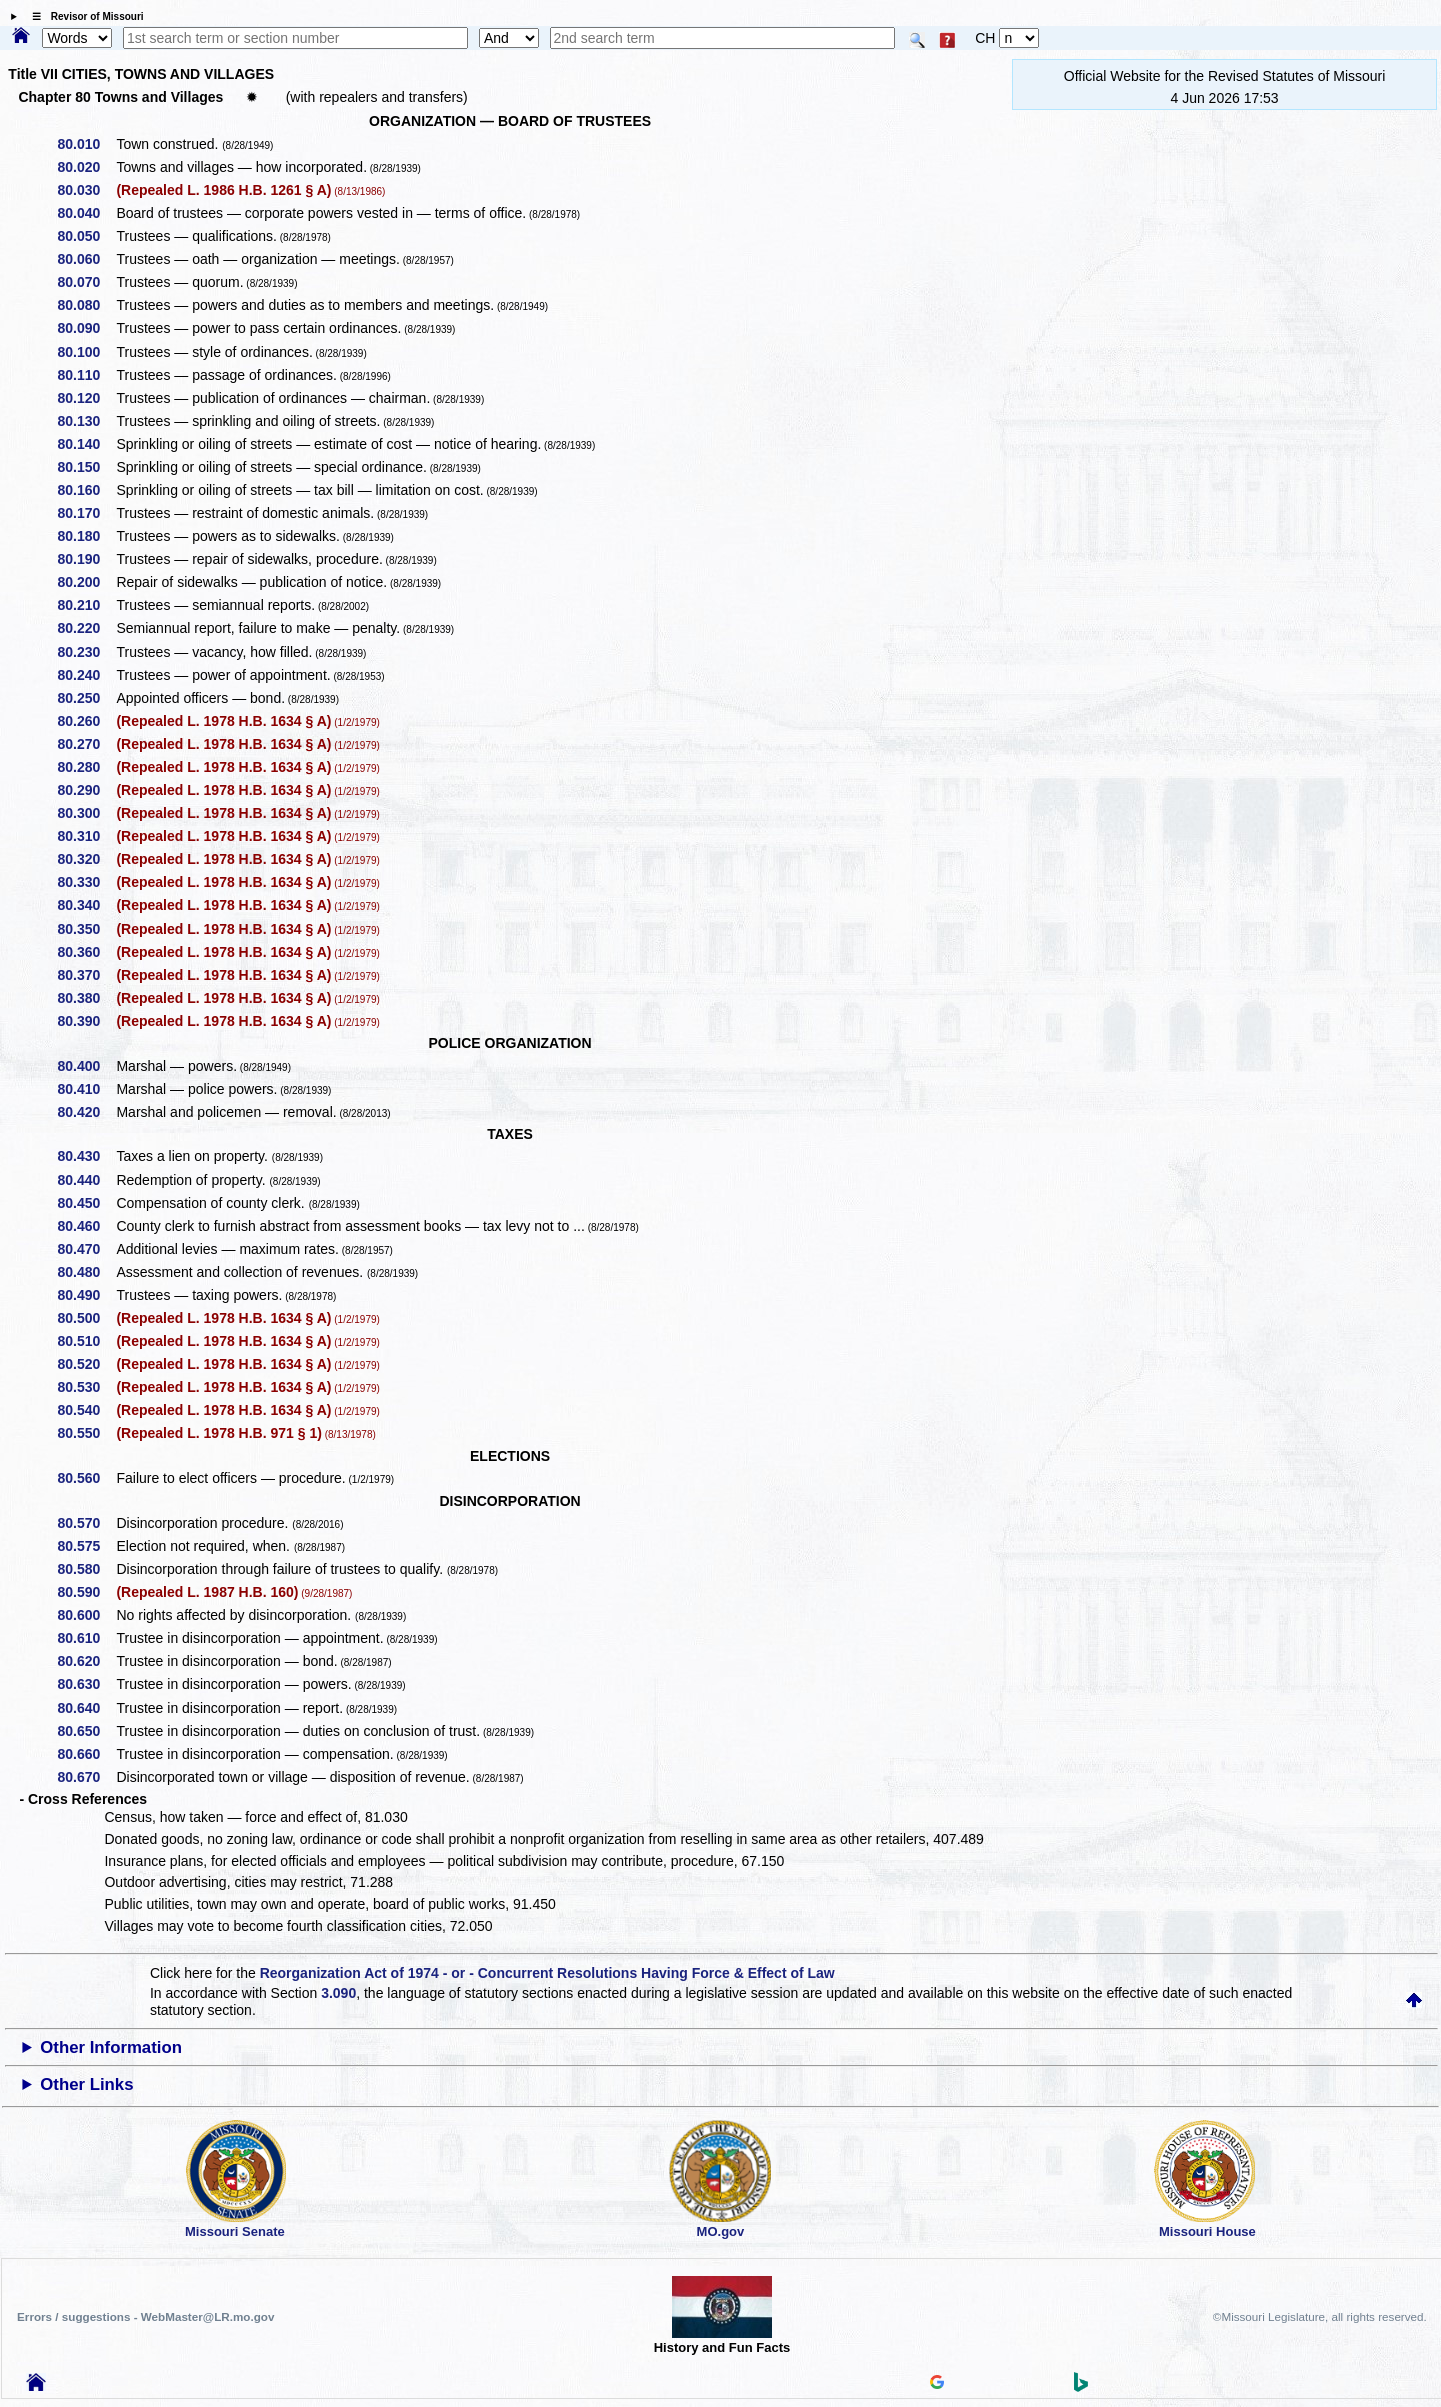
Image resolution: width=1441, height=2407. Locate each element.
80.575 (86, 1546)
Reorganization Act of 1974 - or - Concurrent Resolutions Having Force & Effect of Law (547, 1973)
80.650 (86, 1731)
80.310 (86, 836)
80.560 (86, 1478)
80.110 (86, 375)
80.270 (86, 744)
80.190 (86, 559)
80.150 (86, 467)
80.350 (86, 929)
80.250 (86, 698)
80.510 (86, 1341)
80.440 (86, 1180)
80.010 (86, 144)
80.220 (86, 628)
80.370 (86, 975)
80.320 (86, 859)
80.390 (86, 1021)
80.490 (86, 1295)
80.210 (86, 605)
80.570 (86, 1523)
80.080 (86, 305)
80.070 (86, 282)
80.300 (86, 813)
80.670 (86, 1777)
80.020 (86, 167)
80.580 (86, 1569)
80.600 (86, 1615)
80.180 (86, 536)
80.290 (86, 790)
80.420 (86, 1112)
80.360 (86, 952)
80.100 (86, 352)
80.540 (86, 1410)
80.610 (86, 1638)
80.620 (86, 1661)
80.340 (86, 905)
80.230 (86, 652)
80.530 (86, 1387)
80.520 (86, 1364)
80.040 (86, 213)
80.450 (86, 1203)
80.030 (86, 190)
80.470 (86, 1249)
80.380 (86, 998)
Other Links (86, 2084)
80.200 (86, 582)
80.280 (86, 767)
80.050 (86, 236)
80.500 (86, 1318)
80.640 (86, 1708)
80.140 (86, 444)
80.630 (86, 1684)
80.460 (86, 1226)
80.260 (86, 721)
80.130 (86, 421)
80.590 (86, 1592)
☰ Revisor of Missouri (83, 16)
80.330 (86, 882)
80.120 (86, 398)
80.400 (86, 1066)
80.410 (86, 1089)
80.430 (86, 1156)
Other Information (111, 2047)
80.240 (86, 675)
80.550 (86, 1433)
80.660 (86, 1754)
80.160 (86, 490)
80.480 (86, 1272)
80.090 (86, 328)
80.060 (86, 259)
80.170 (86, 513)
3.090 (338, 1993)
